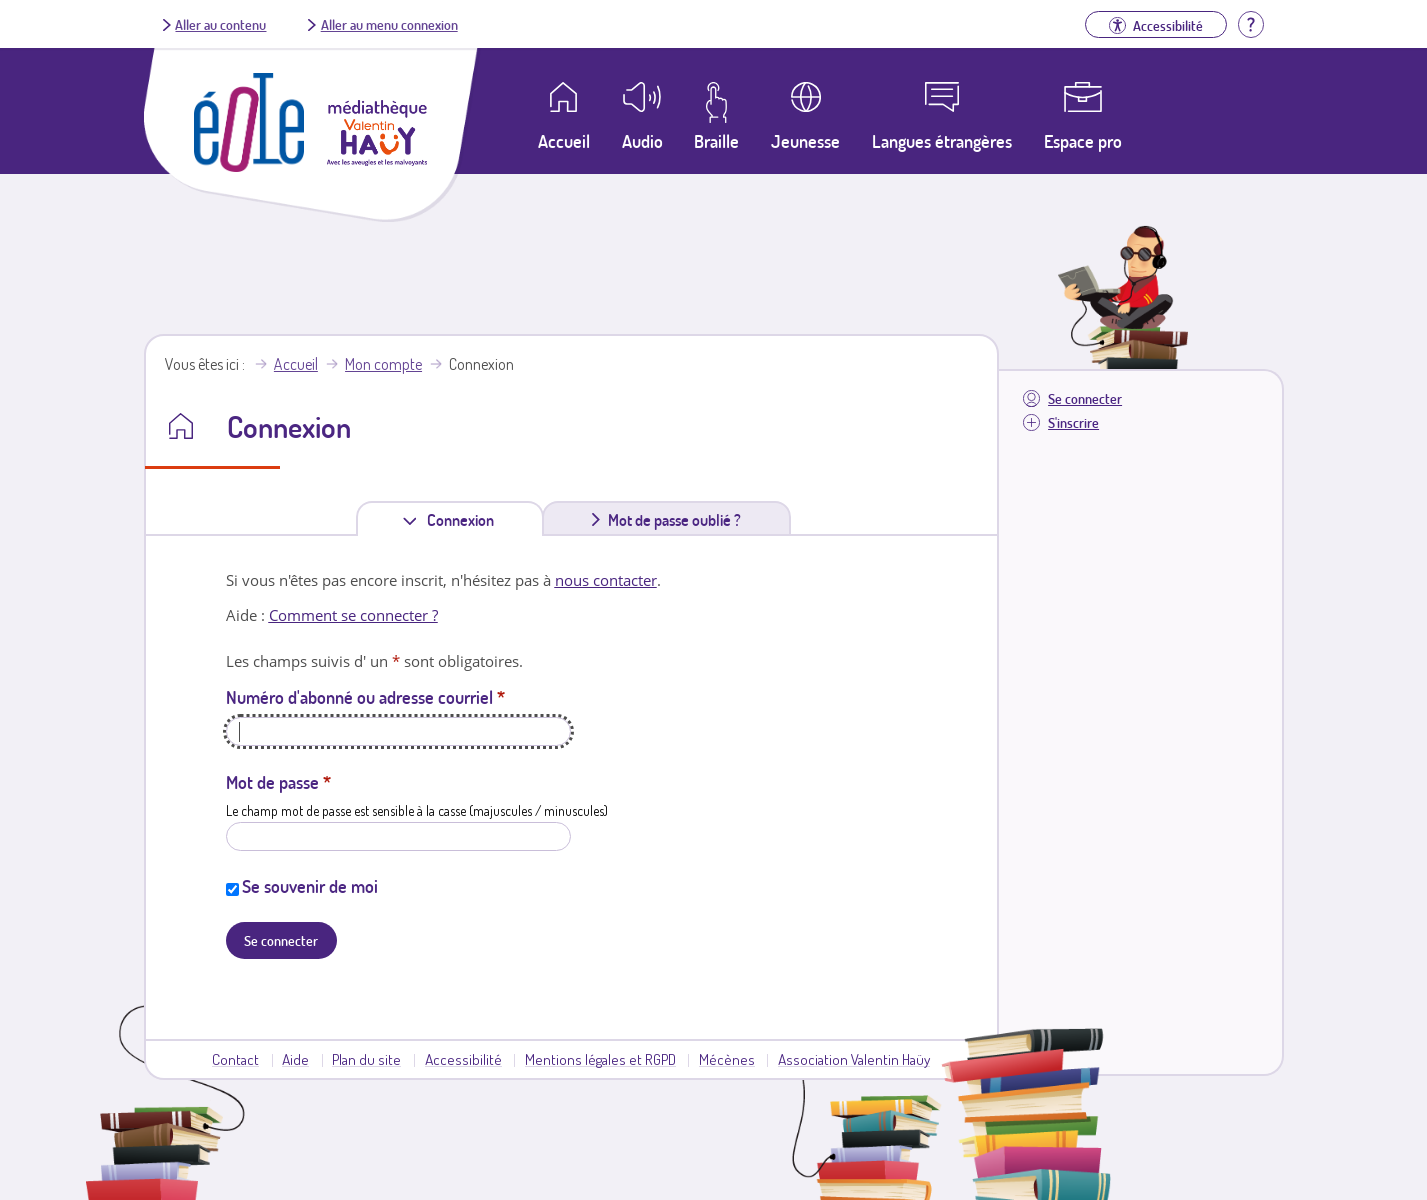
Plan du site (366, 1059)
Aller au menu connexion (389, 24)
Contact (235, 1059)
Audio (642, 141)
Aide (295, 1059)
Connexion (464, 519)
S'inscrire (1073, 422)
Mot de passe (278, 782)
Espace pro (1083, 141)
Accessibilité (463, 1059)
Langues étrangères (942, 141)
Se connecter (1085, 398)
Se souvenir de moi (310, 886)
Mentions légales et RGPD (600, 1059)
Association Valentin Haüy (854, 1059)
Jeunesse (805, 141)
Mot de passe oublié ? (674, 520)
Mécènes (727, 1059)
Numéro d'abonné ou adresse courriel (365, 697)
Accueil (296, 364)
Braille (716, 141)
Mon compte (383, 364)
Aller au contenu (220, 24)
